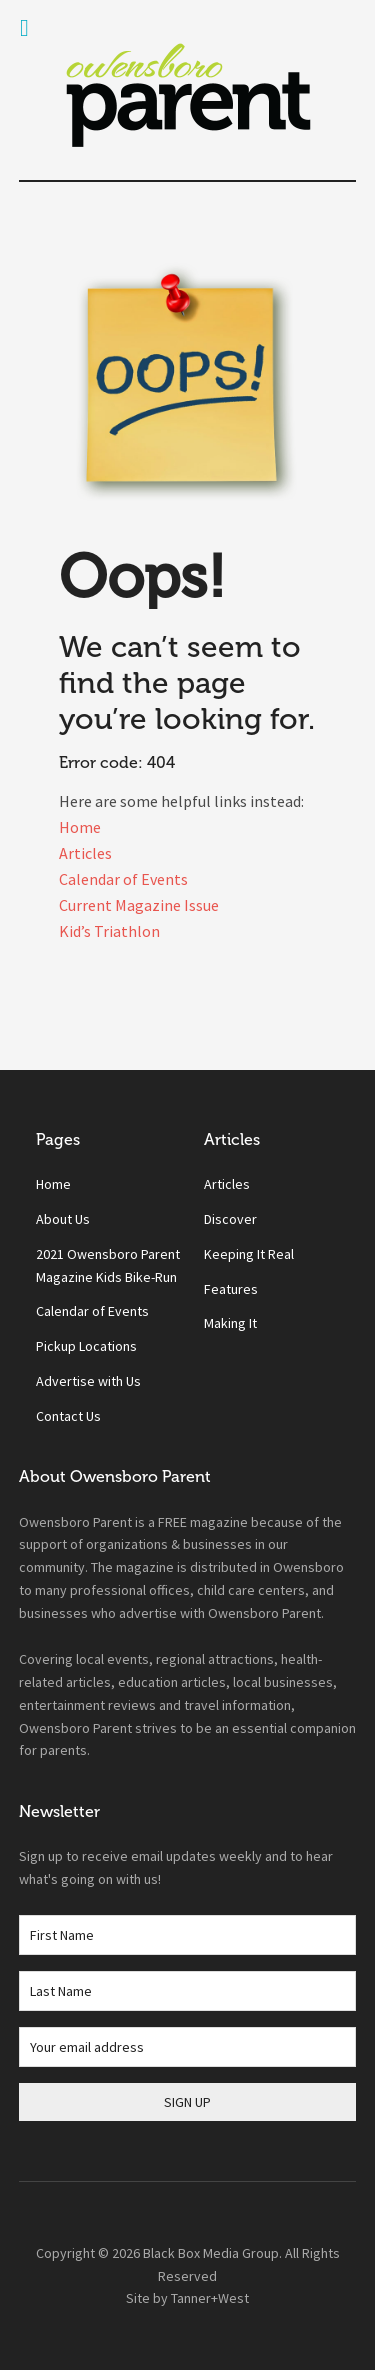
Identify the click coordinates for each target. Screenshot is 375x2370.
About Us (63, 1219)
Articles (85, 853)
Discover (230, 1219)
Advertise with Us (88, 1381)
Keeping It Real (249, 1254)
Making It (230, 1323)
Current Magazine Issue (139, 905)
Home (80, 827)
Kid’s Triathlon (109, 931)
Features (231, 1289)
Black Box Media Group (211, 2253)
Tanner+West (210, 2298)
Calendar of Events (123, 879)
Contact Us (68, 1416)
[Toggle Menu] (24, 28)
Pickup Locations (86, 1346)
